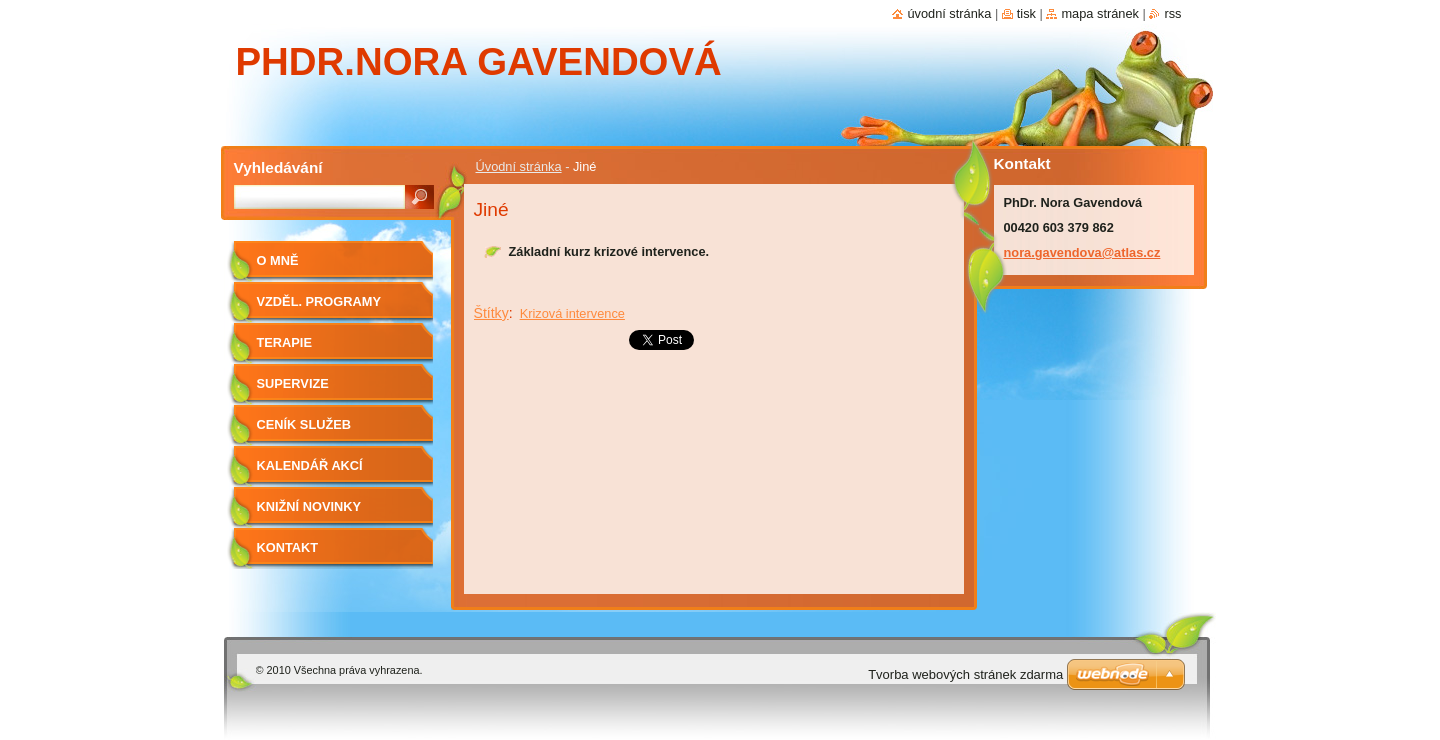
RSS (1172, 13)
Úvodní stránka (519, 166)
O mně (278, 260)
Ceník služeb (304, 424)
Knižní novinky (309, 506)
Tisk (1026, 13)
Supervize (293, 383)
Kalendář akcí (310, 465)
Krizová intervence (572, 313)
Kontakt (288, 547)
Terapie (284, 342)
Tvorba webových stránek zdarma (965, 674)
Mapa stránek (1100, 13)
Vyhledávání (278, 167)
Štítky (491, 313)
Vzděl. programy (319, 301)
